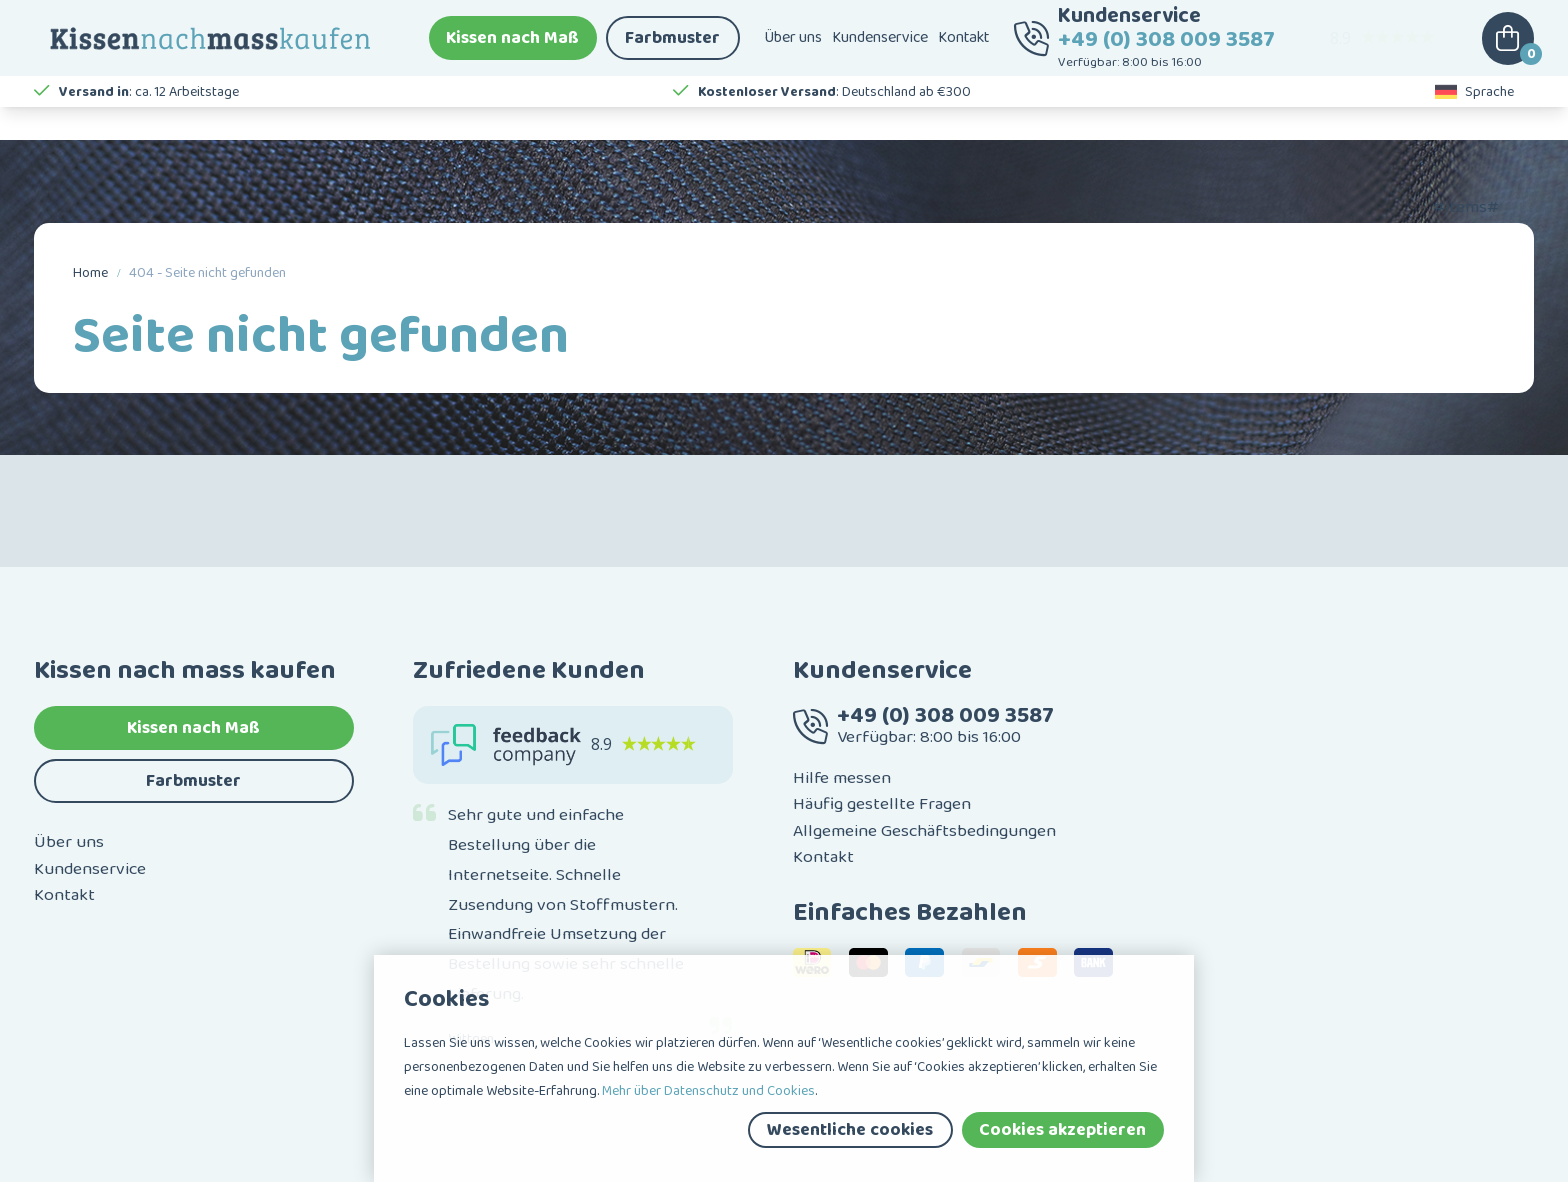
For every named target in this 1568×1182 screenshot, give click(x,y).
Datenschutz (276, 1164)
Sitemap (58, 1164)
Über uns (793, 49)
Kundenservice (880, 49)
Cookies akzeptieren (1062, 1130)
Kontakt (963, 49)
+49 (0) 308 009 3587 (1166, 50)
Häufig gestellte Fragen (882, 734)
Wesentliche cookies (850, 1130)
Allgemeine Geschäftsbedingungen (924, 760)
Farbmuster (672, 50)
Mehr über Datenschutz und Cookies (708, 1091)
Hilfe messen (842, 708)
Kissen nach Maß (512, 50)
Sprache (1475, 120)
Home (90, 273)
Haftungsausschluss (160, 1164)
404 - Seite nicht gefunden (207, 273)
